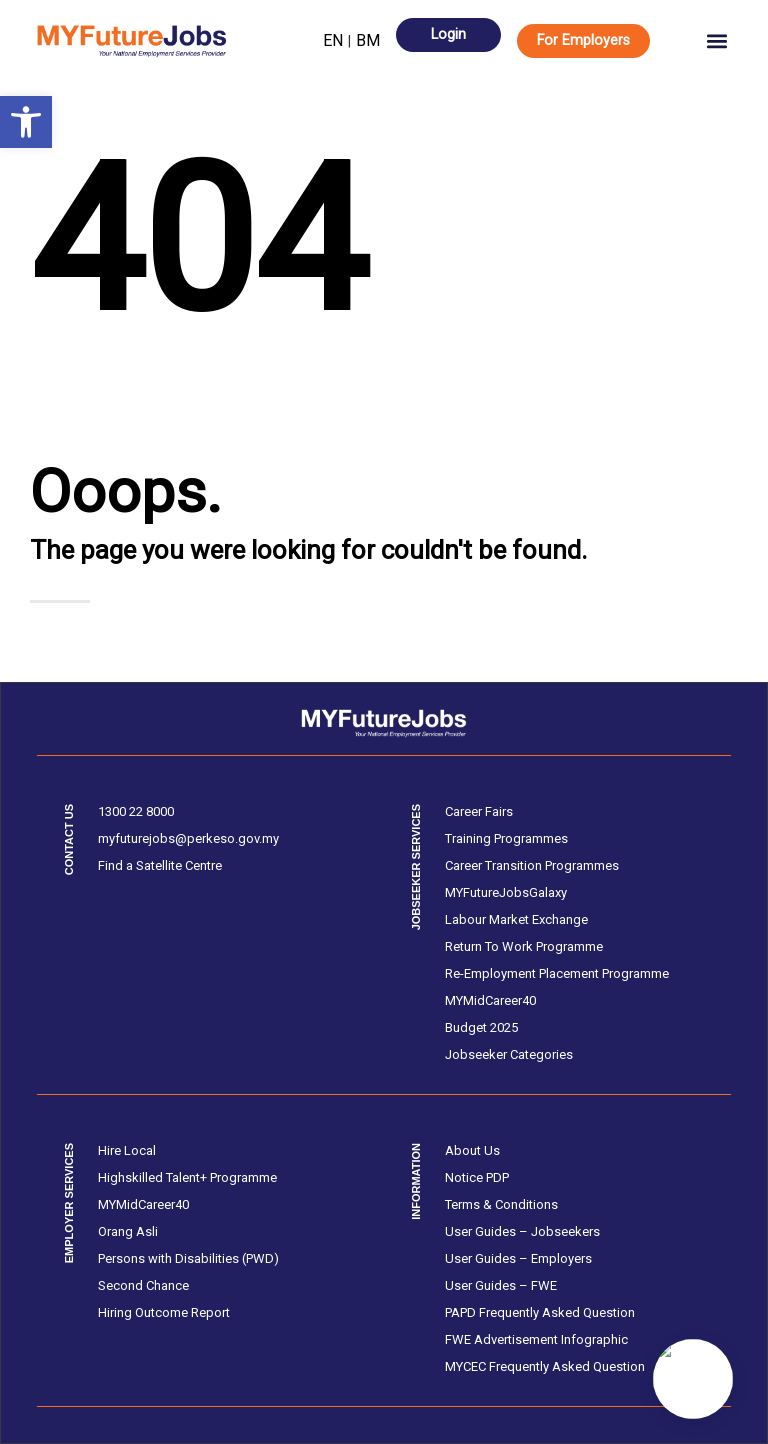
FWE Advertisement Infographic (536, 1339)
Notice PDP (477, 1177)
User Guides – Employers (518, 1258)
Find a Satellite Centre (160, 865)
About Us (472, 1150)
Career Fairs (479, 811)
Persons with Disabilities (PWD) (188, 1258)
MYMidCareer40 (490, 1000)
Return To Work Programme (524, 946)
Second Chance (143, 1285)
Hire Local (127, 1150)
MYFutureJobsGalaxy (506, 892)
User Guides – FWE (501, 1285)
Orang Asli (128, 1231)
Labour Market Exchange (516, 919)
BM (368, 40)
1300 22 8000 (136, 811)
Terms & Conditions (501, 1204)
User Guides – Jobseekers (522, 1231)
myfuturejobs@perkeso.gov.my (188, 838)
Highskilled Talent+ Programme (187, 1177)
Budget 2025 (481, 1027)
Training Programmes (506, 838)
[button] (26, 122)
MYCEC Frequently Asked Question (545, 1366)
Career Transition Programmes (532, 865)
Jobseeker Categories (509, 1054)
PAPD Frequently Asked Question (540, 1312)
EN (333, 40)
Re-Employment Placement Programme (557, 973)
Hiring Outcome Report (164, 1312)
